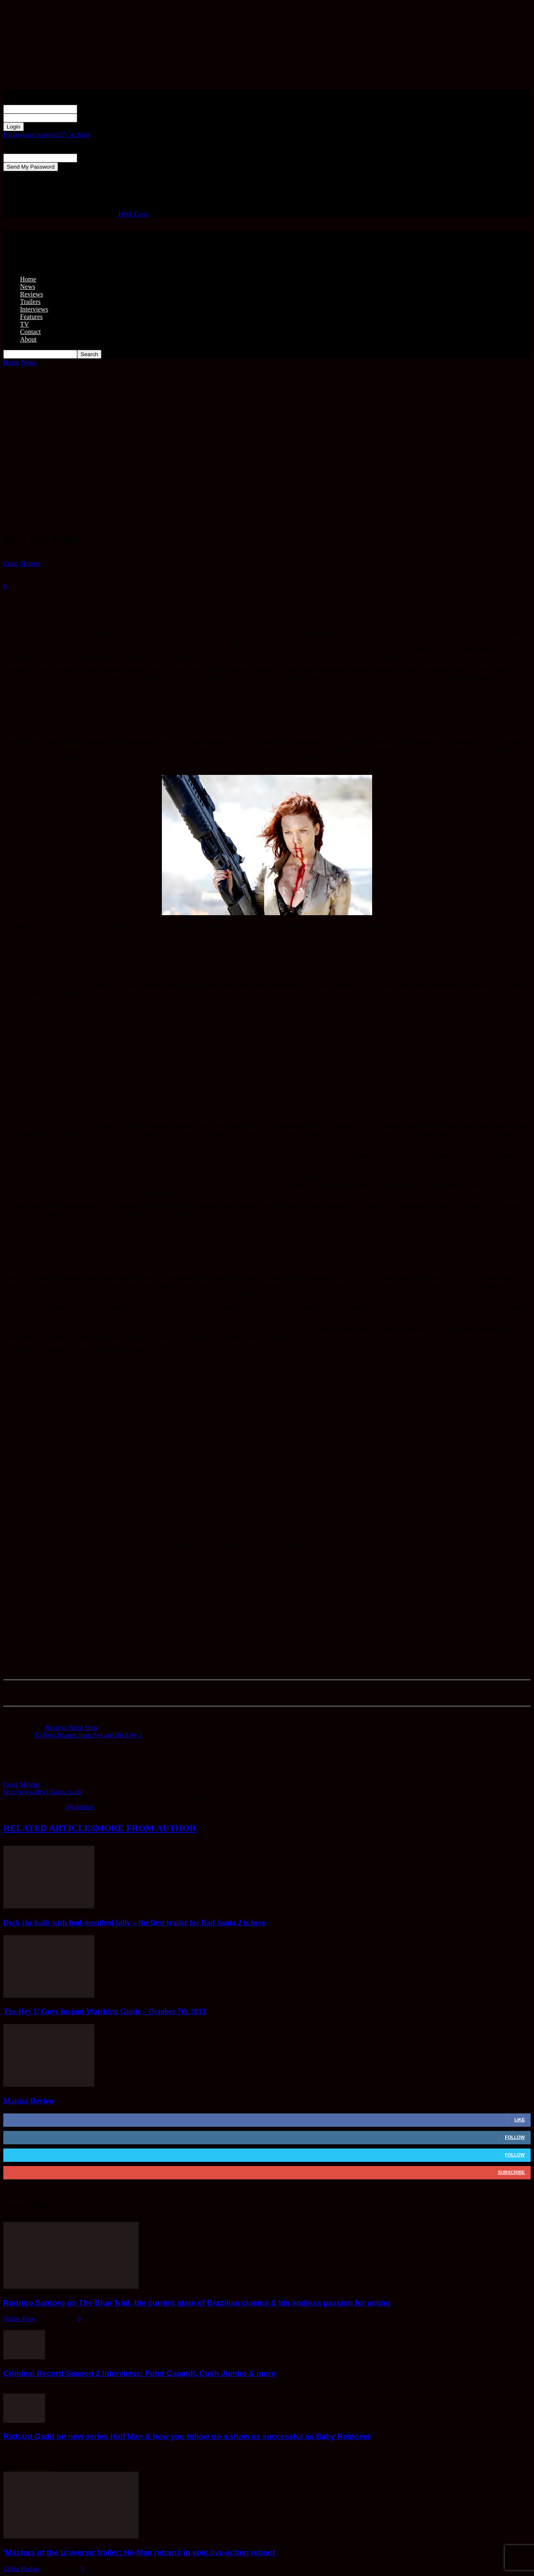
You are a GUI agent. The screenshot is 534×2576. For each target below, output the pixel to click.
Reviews (31, 294)
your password (96, 117)
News (27, 286)
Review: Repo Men (71, 1727)
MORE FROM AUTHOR (146, 1828)
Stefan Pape (19, 2318)
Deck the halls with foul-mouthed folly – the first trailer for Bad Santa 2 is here (134, 1922)
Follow (515, 2137)
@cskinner (79, 1806)
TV (24, 324)
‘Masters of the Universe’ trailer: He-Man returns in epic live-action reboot (139, 2552)
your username (97, 108)
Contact (30, 331)
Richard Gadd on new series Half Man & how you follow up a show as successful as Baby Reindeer (186, 2436)
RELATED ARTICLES (49, 1828)
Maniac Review (29, 2100)
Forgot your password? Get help (46, 134)
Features (31, 316)
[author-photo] (23, 1776)
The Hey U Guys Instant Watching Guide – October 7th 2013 (104, 2011)
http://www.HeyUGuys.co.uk (42, 1791)
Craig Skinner (21, 563)
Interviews (34, 309)
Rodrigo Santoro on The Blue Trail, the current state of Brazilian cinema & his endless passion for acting (196, 2302)
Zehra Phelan (21, 2568)
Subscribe (511, 2172)
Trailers (30, 301)
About (28, 339)
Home (28, 279)
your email (91, 157)
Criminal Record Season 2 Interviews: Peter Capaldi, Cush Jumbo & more (139, 2373)
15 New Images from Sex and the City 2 (88, 1734)
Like (519, 2119)
